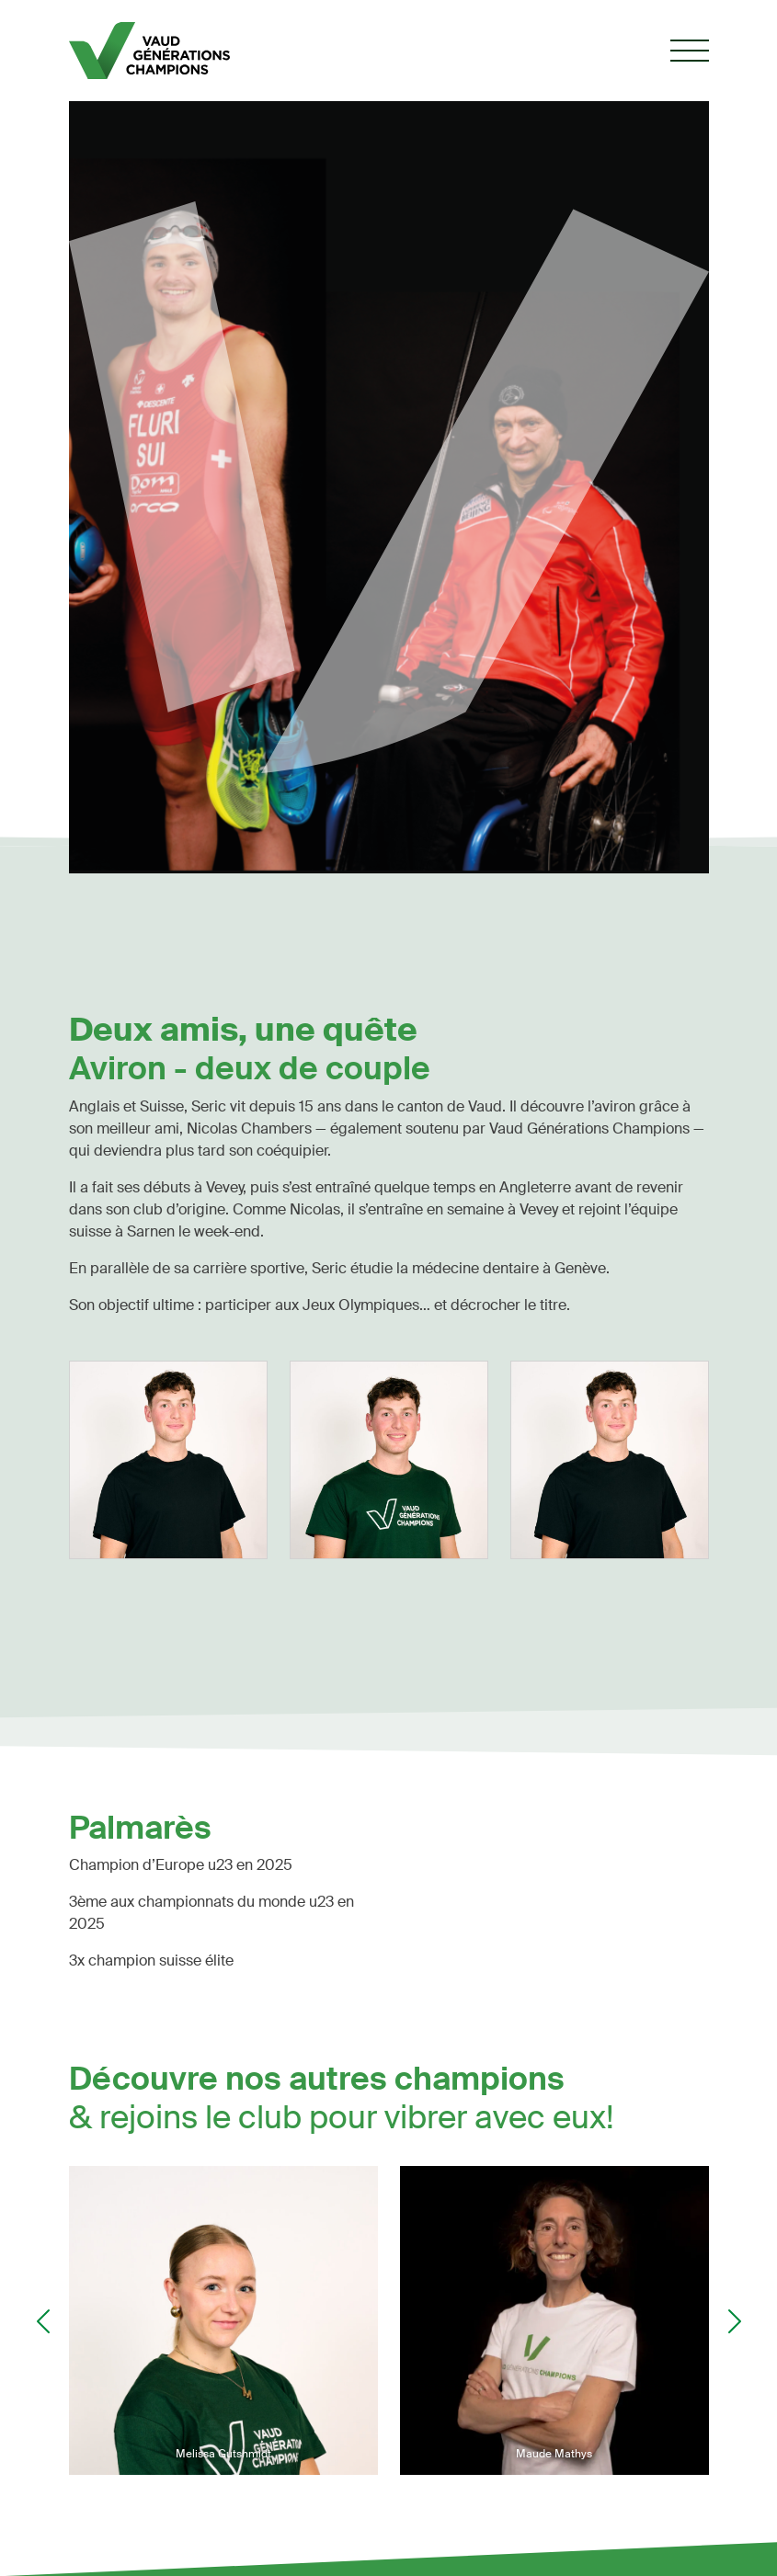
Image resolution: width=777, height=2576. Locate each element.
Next (734, 2321)
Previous (43, 2321)
